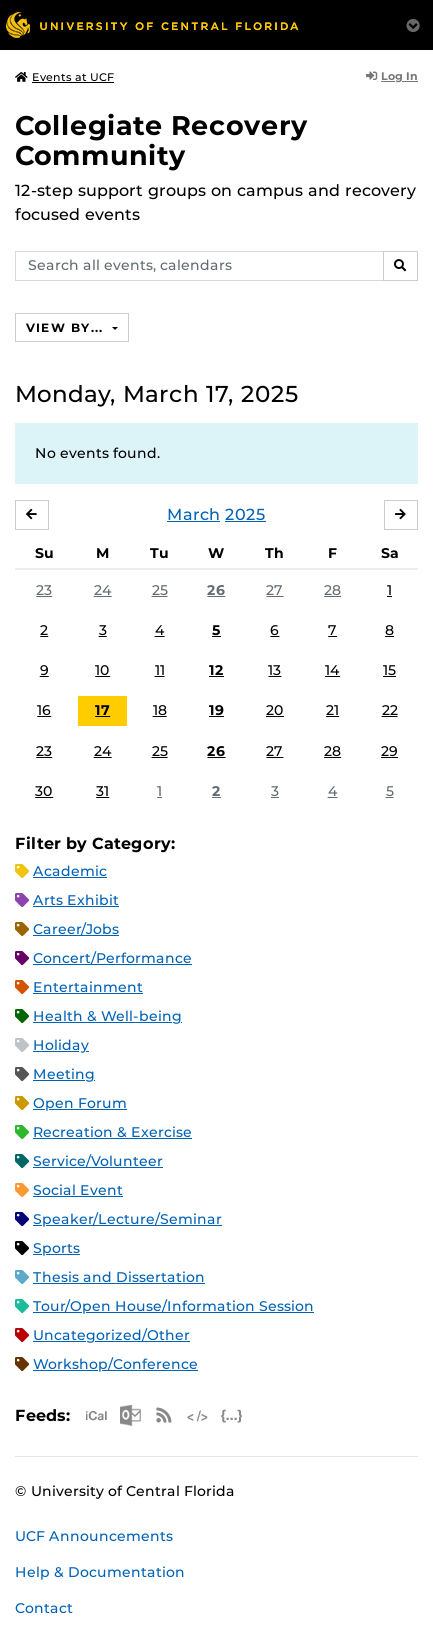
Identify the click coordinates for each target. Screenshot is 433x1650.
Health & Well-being (107, 1016)
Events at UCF (64, 77)
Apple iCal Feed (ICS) (96, 1415)
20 (275, 710)
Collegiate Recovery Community (161, 140)
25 (160, 590)
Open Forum (80, 1103)
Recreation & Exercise (112, 1132)
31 (102, 791)
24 (103, 590)
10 (102, 670)
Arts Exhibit (76, 900)
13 (274, 670)
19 (216, 710)
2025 (245, 514)
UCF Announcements (94, 1536)
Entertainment (88, 987)
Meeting (64, 1074)
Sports (56, 1248)
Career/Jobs (76, 929)
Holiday (61, 1045)
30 (44, 791)
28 (332, 590)
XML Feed (198, 1415)
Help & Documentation (100, 1572)
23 (44, 590)
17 (102, 710)
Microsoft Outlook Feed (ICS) (130, 1415)
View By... (67, 327)
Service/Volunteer (98, 1161)
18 (160, 710)
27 (274, 590)
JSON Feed (232, 1415)
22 (390, 710)
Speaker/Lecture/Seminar (127, 1219)
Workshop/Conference (115, 1364)
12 (216, 670)
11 (160, 670)
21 (332, 710)
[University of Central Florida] (152, 24)
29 (389, 751)
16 (44, 710)
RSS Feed (164, 1415)
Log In (392, 76)
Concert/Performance (112, 958)
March (193, 514)
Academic (70, 871)
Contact (44, 1608)
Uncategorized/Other (111, 1335)
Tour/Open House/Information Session (173, 1306)
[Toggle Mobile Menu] (413, 23)
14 (332, 670)
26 (216, 590)
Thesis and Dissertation (119, 1277)
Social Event (78, 1190)
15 (389, 670)
